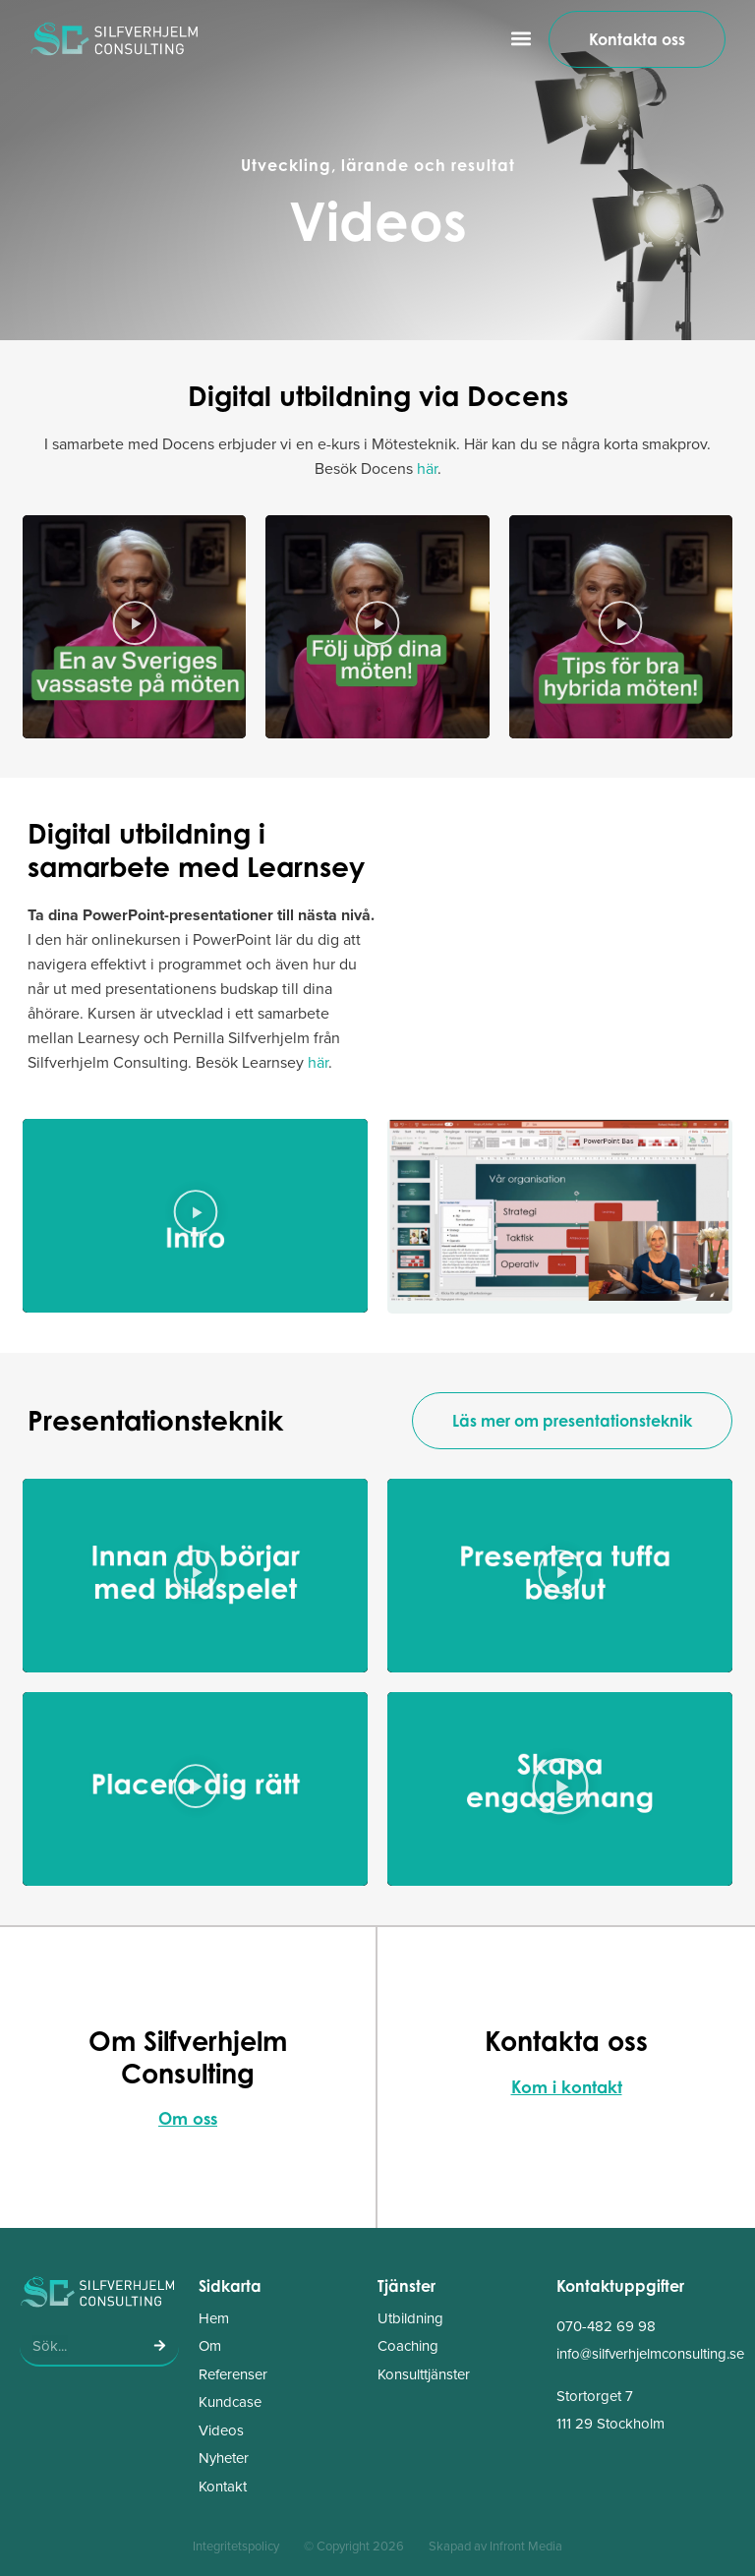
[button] (521, 39)
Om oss (187, 2118)
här (427, 468)
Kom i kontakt (566, 2087)
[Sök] (159, 2346)
